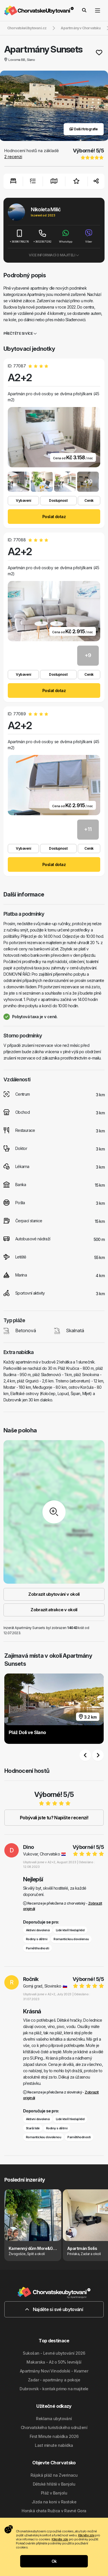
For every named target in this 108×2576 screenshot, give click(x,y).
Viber (88, 236)
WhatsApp (65, 236)
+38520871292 (42, 236)
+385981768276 (19, 236)
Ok (54, 2561)
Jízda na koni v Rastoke (54, 2501)
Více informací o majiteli (54, 255)
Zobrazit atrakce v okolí (54, 1609)
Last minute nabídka (54, 2445)
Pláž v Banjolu (54, 2492)
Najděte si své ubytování (54, 2309)
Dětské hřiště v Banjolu (54, 2484)
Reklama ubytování (54, 2418)
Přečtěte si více (20, 333)
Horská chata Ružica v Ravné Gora (54, 2510)
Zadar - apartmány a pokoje (54, 2379)
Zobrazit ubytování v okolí (53, 1594)
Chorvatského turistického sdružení (54, 2427)
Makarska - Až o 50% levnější (53, 2362)
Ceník (89, 500)
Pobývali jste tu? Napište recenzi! (54, 1817)
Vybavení (23, 500)
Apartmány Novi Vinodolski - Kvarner (54, 2370)
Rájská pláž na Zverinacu (54, 2475)
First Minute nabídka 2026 (54, 2436)
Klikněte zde (86, 2535)
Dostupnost (58, 500)
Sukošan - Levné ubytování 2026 (54, 2353)
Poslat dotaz (54, 516)
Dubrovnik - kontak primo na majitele (54, 2388)
